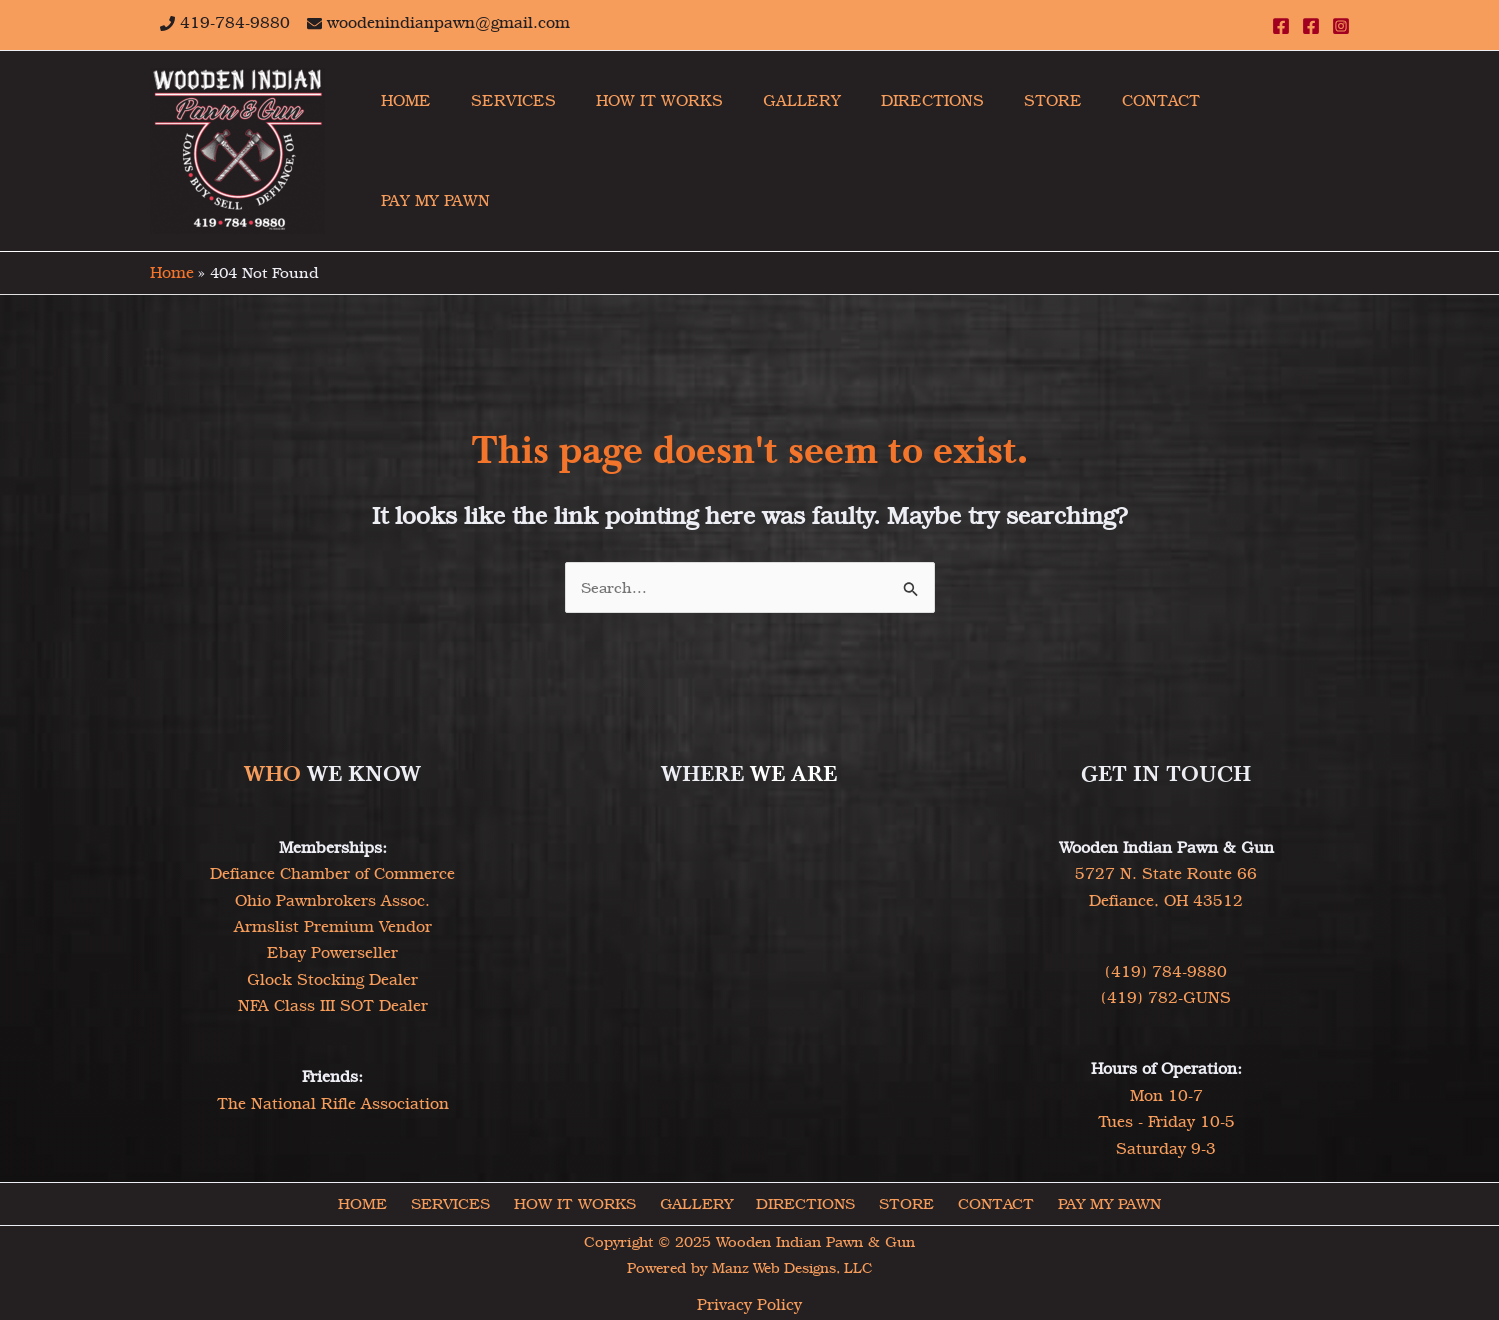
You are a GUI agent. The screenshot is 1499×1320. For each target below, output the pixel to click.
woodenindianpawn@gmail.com (448, 22)
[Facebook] (1281, 26)
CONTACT (986, 1202)
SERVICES (458, 1202)
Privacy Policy (749, 1303)
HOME (375, 1202)
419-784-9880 (235, 22)
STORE (902, 1202)
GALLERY (699, 1202)
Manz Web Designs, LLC (792, 1267)
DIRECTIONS (805, 1202)
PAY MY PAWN (1095, 1202)
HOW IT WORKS (580, 1202)
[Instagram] (1341, 26)
